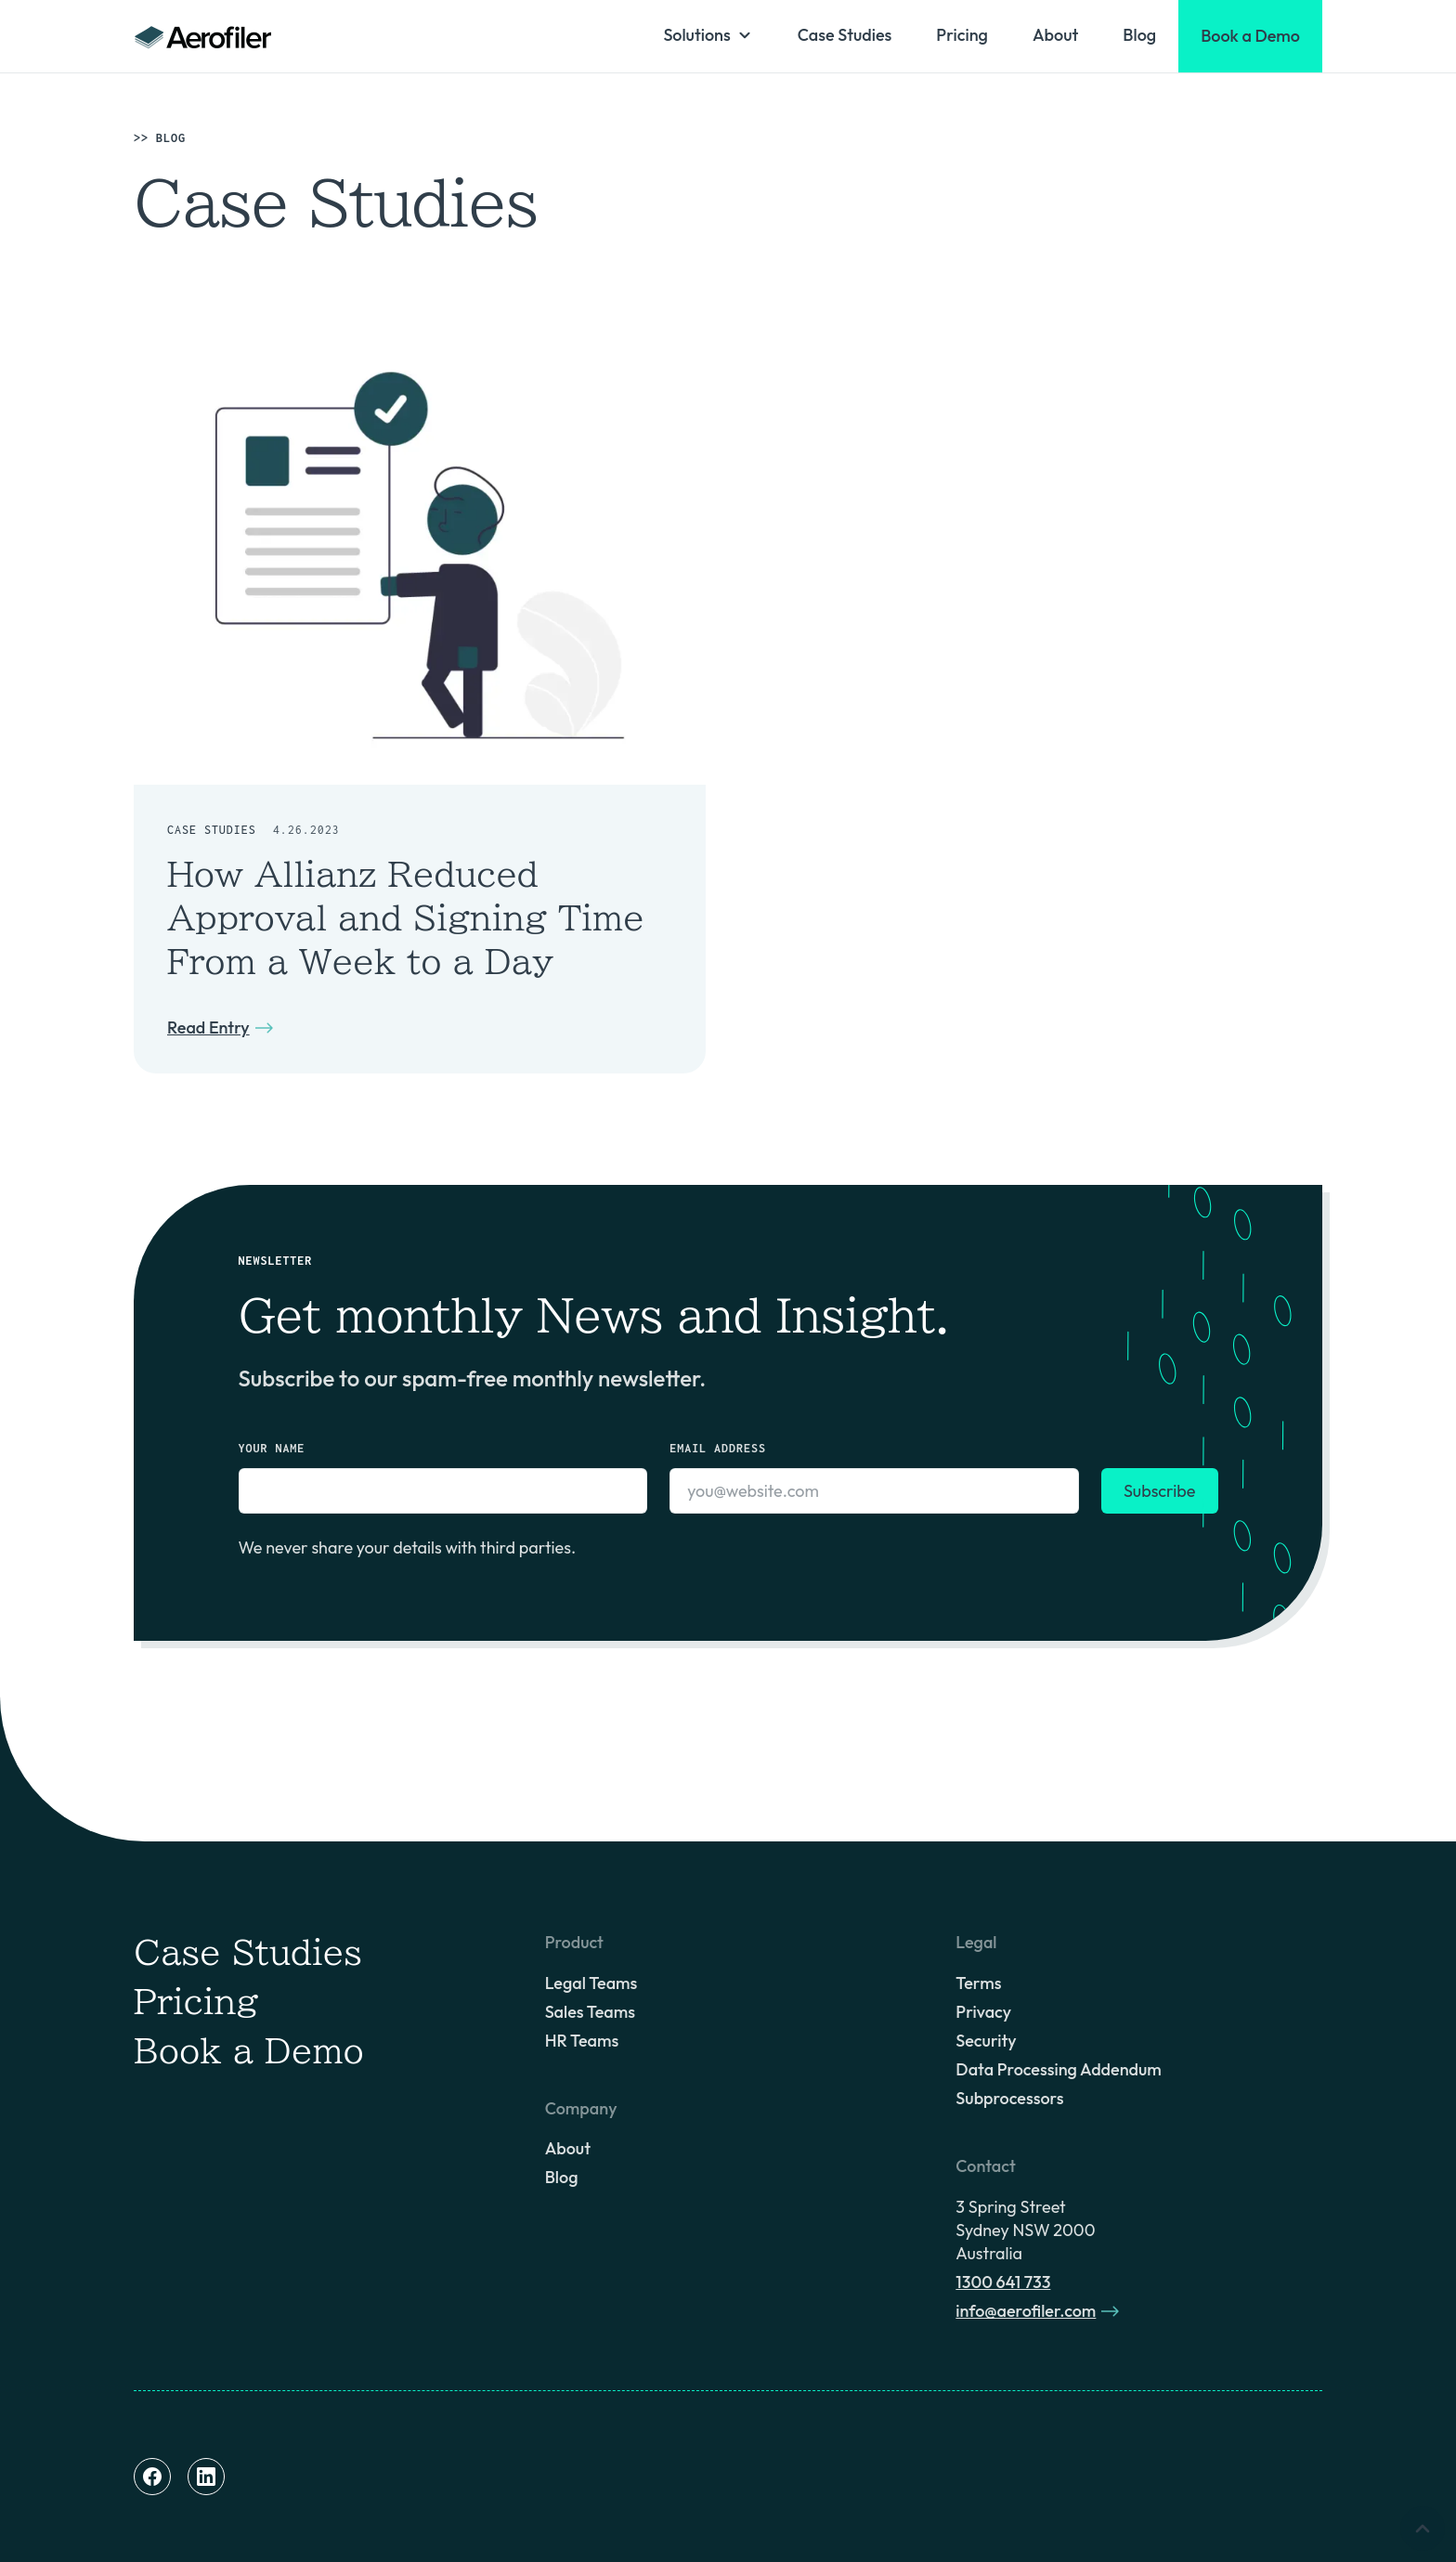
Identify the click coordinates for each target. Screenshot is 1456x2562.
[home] (203, 36)
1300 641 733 (1003, 2282)
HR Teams (582, 2040)
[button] (707, 35)
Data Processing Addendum (1058, 2069)
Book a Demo (249, 2050)
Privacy (983, 2011)
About (1055, 35)
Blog (1139, 35)
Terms (978, 1983)
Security (986, 2040)
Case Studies (845, 35)
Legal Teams (591, 1983)
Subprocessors (1009, 2098)
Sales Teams (590, 2011)
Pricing (962, 35)
